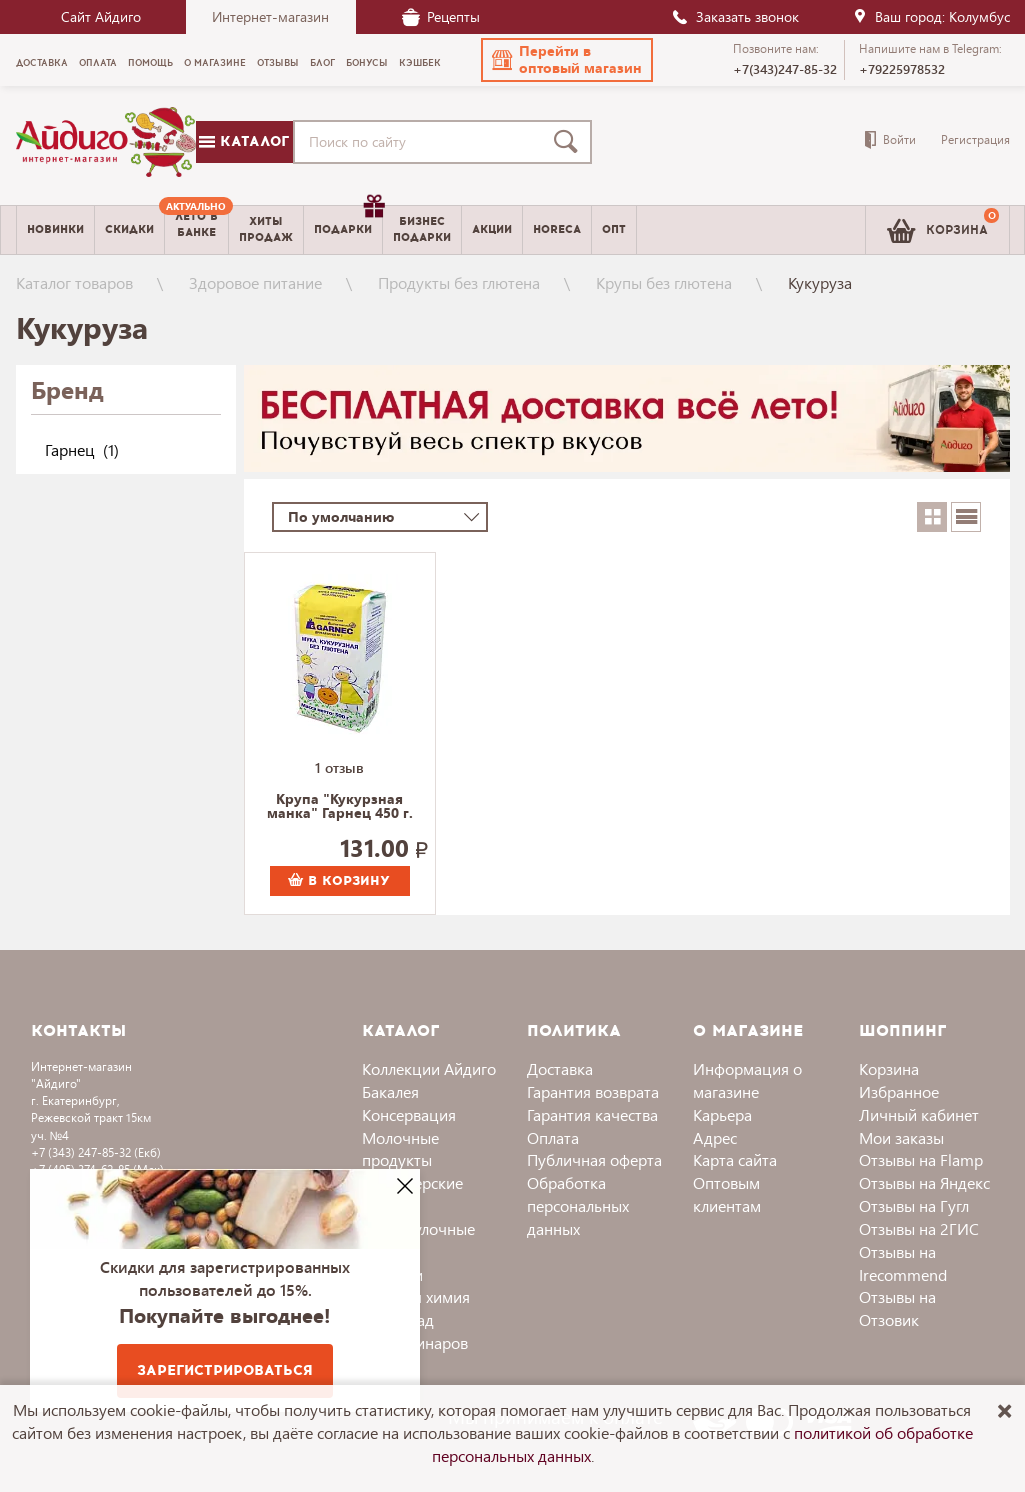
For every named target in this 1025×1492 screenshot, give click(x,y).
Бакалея (390, 1091)
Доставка (560, 1068)
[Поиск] (570, 142)
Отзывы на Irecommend (903, 1263)
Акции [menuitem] (492, 229)
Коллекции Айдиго (429, 1068)
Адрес (715, 1137)
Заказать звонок (735, 16)
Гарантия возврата (593, 1091)
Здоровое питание (255, 282)
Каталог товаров (74, 282)
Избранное (899, 1091)
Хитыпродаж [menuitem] (266, 229)
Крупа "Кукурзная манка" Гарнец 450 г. (340, 807)
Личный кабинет (919, 1114)
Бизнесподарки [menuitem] (422, 229)
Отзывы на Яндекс (924, 1182)
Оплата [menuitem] (98, 63)
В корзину (339, 881)
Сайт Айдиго (101, 16)
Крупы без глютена (664, 282)
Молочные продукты (400, 1149)
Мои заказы (901, 1137)
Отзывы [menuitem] (278, 63)
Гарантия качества (592, 1114)
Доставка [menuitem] (42, 63)
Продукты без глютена (459, 282)
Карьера (722, 1114)
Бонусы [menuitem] (367, 63)
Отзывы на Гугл (914, 1205)
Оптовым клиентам (727, 1194)
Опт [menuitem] (614, 229)
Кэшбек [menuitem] (420, 63)
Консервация (409, 1114)
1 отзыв (339, 767)
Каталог (244, 141)
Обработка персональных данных (578, 1205)
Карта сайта (735, 1159)
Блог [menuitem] (322, 63)
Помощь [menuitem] (150, 63)
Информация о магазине (747, 1080)
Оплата (553, 1137)
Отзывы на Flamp (921, 1159)
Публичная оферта (594, 1159)
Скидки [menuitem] (129, 229)
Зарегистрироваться (225, 1370)
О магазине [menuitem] (215, 63)
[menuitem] (196, 230)
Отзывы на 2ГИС (919, 1228)
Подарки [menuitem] (348, 222)
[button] (567, 60)
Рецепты (441, 16)
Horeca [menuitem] (557, 229)
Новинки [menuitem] (55, 229)
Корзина (889, 1068)
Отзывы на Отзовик (897, 1308)
